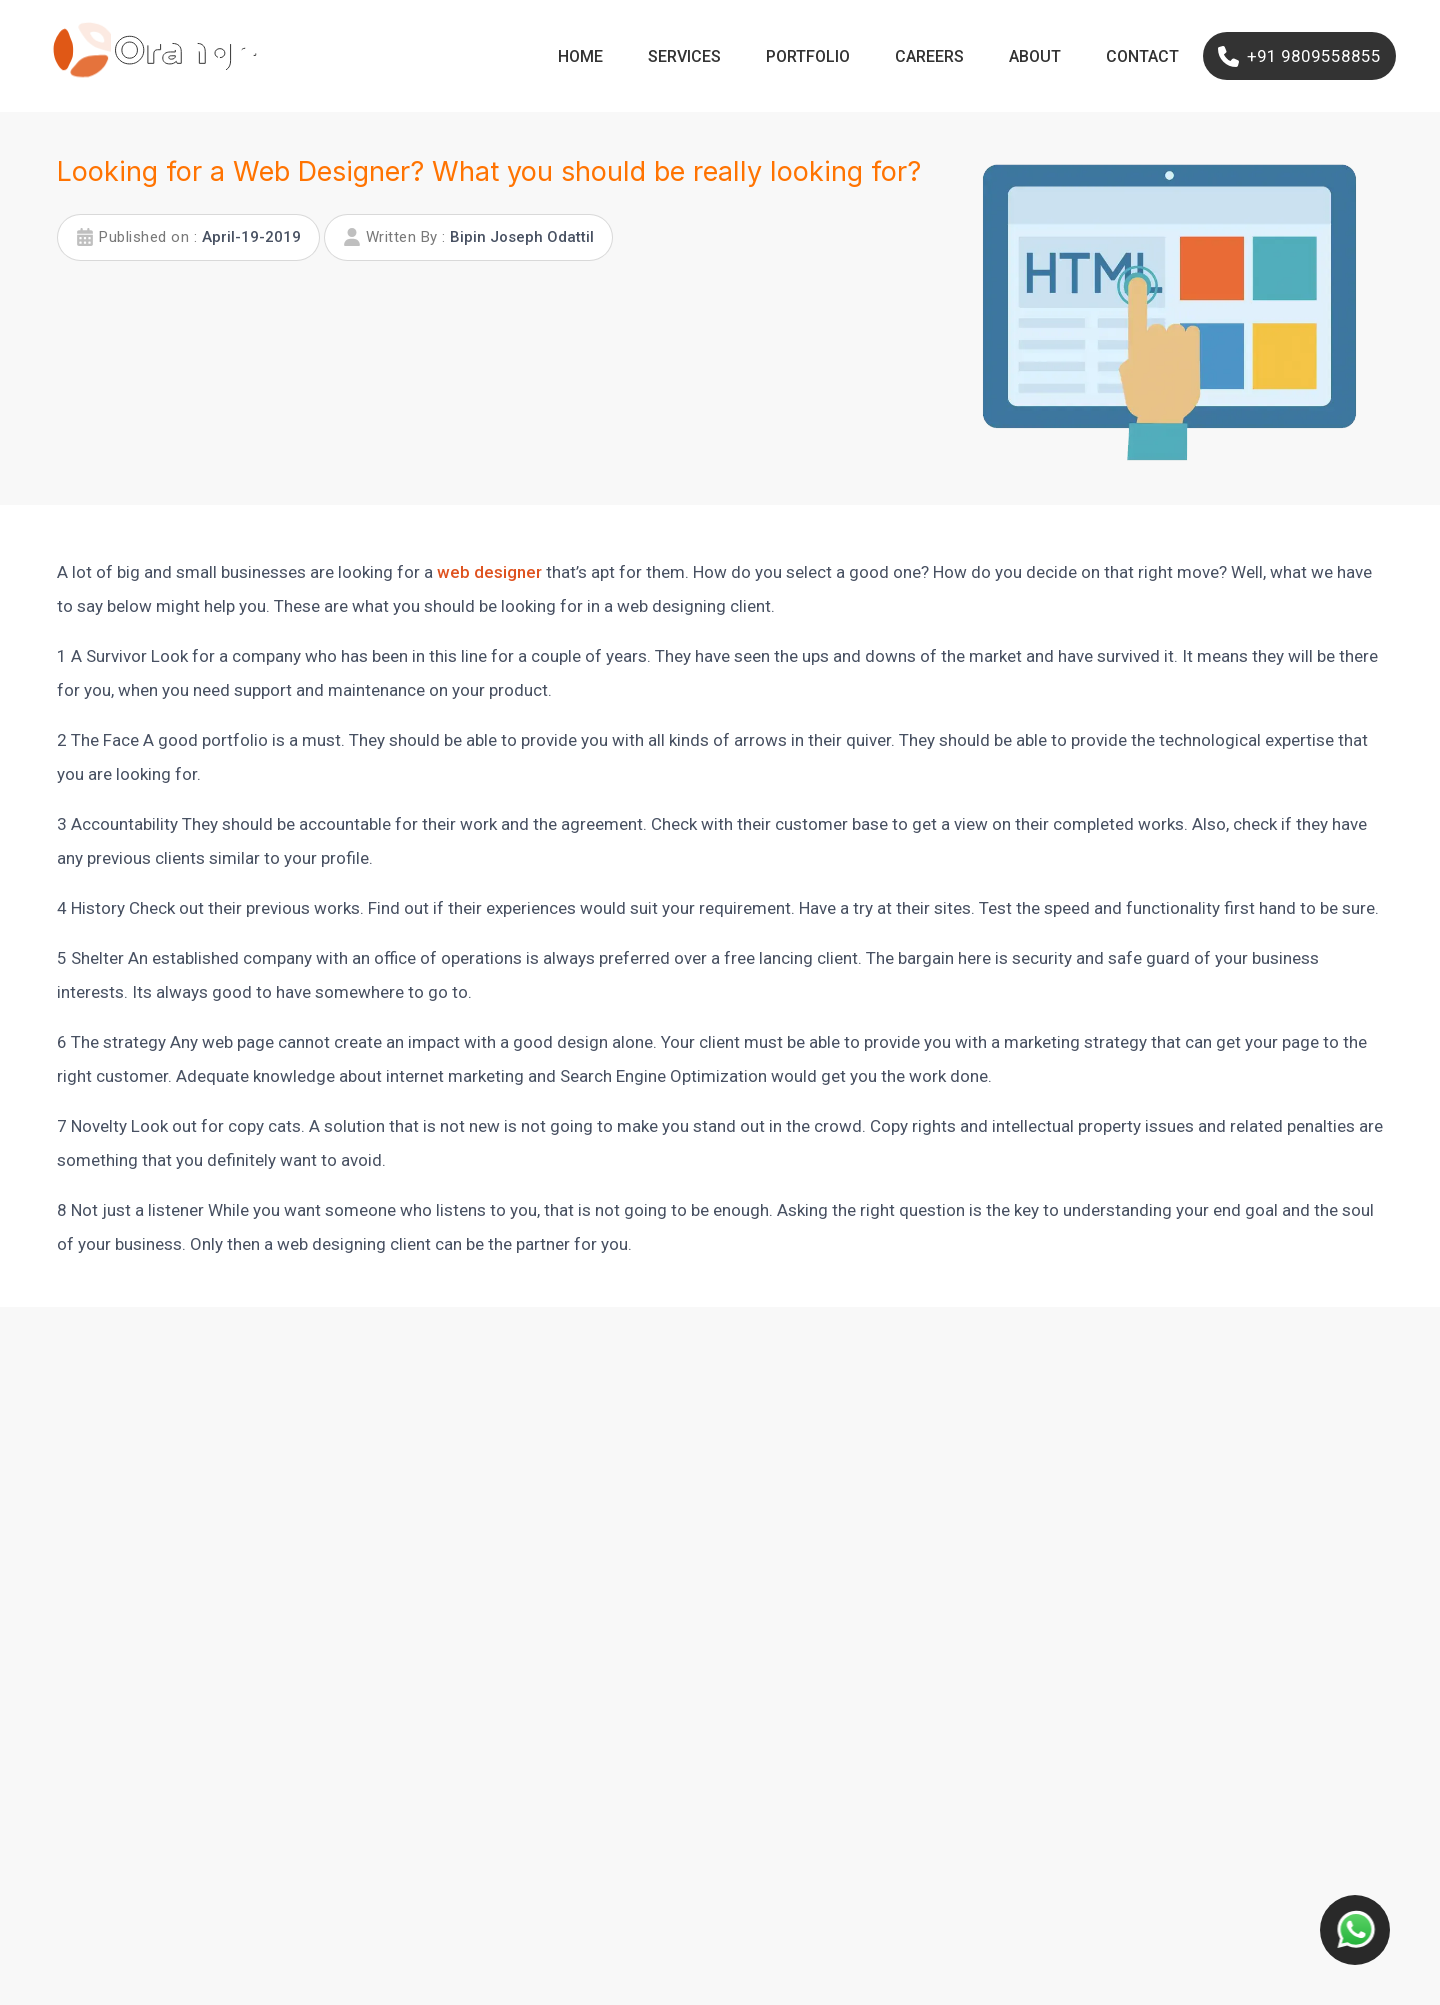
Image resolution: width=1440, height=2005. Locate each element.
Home (580, 56)
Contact (1142, 56)
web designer (489, 572)
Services (684, 56)
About (1035, 56)
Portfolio (808, 56)
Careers (929, 56)
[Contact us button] (1355, 1930)
